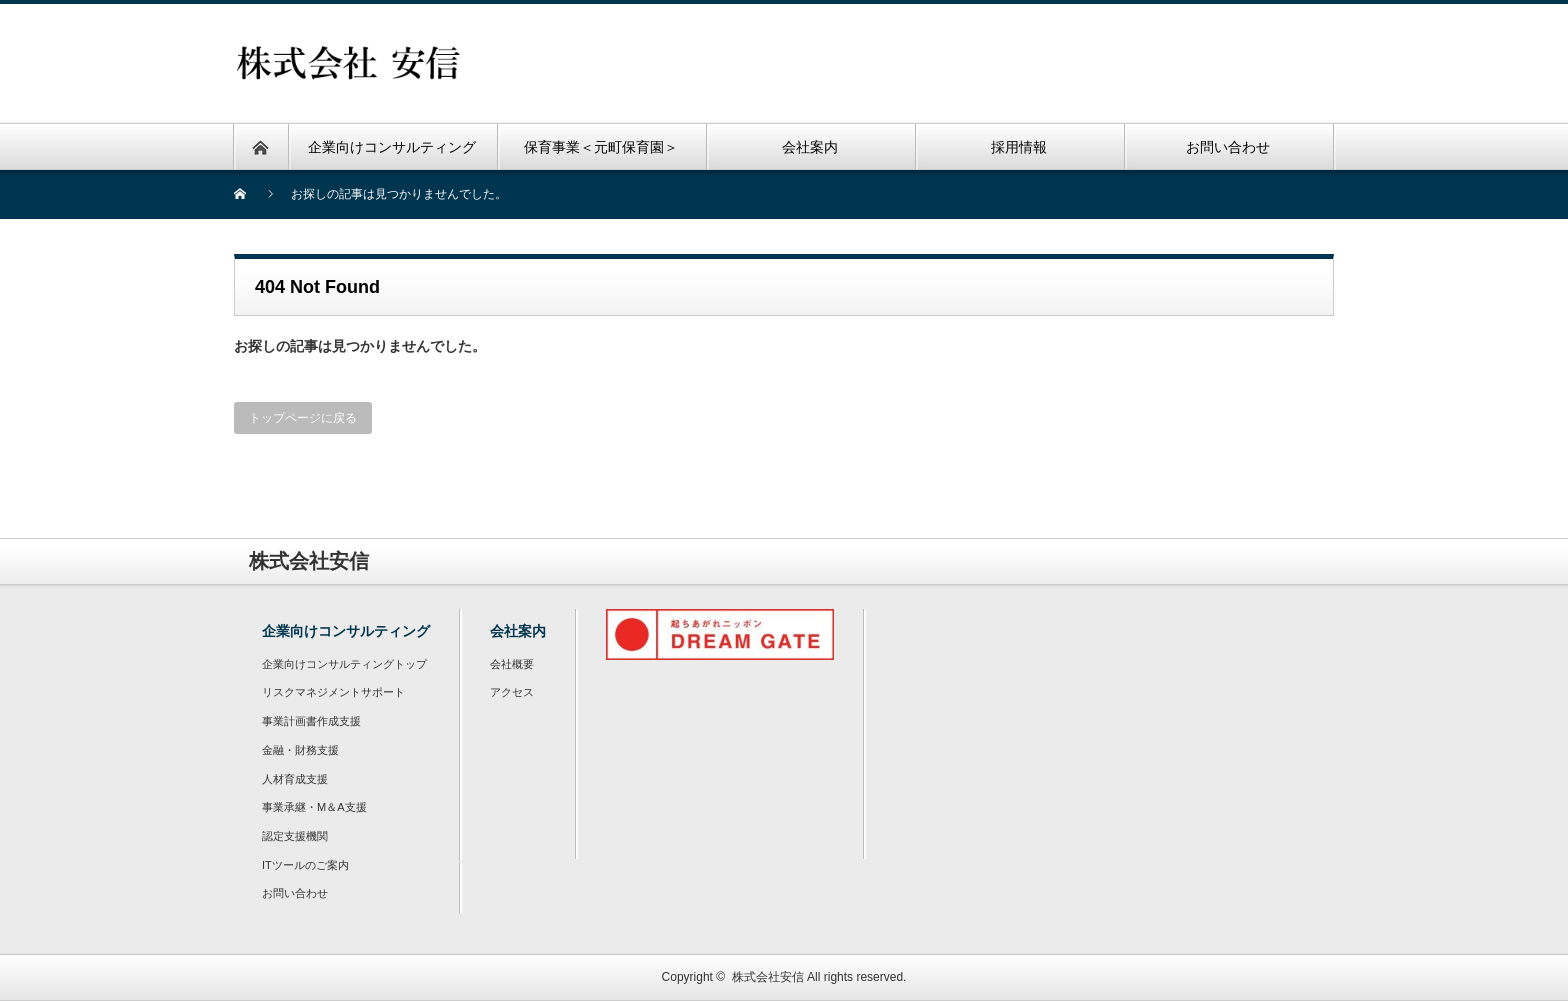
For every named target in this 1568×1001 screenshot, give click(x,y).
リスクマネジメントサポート (333, 692)
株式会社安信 (768, 977)
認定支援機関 (295, 836)
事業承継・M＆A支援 (314, 807)
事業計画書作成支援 (311, 721)
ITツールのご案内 (305, 865)
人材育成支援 (295, 779)
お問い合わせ (295, 893)
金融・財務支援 (300, 750)
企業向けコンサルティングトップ (344, 664)
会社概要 (512, 664)
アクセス (512, 692)
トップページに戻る (303, 418)
